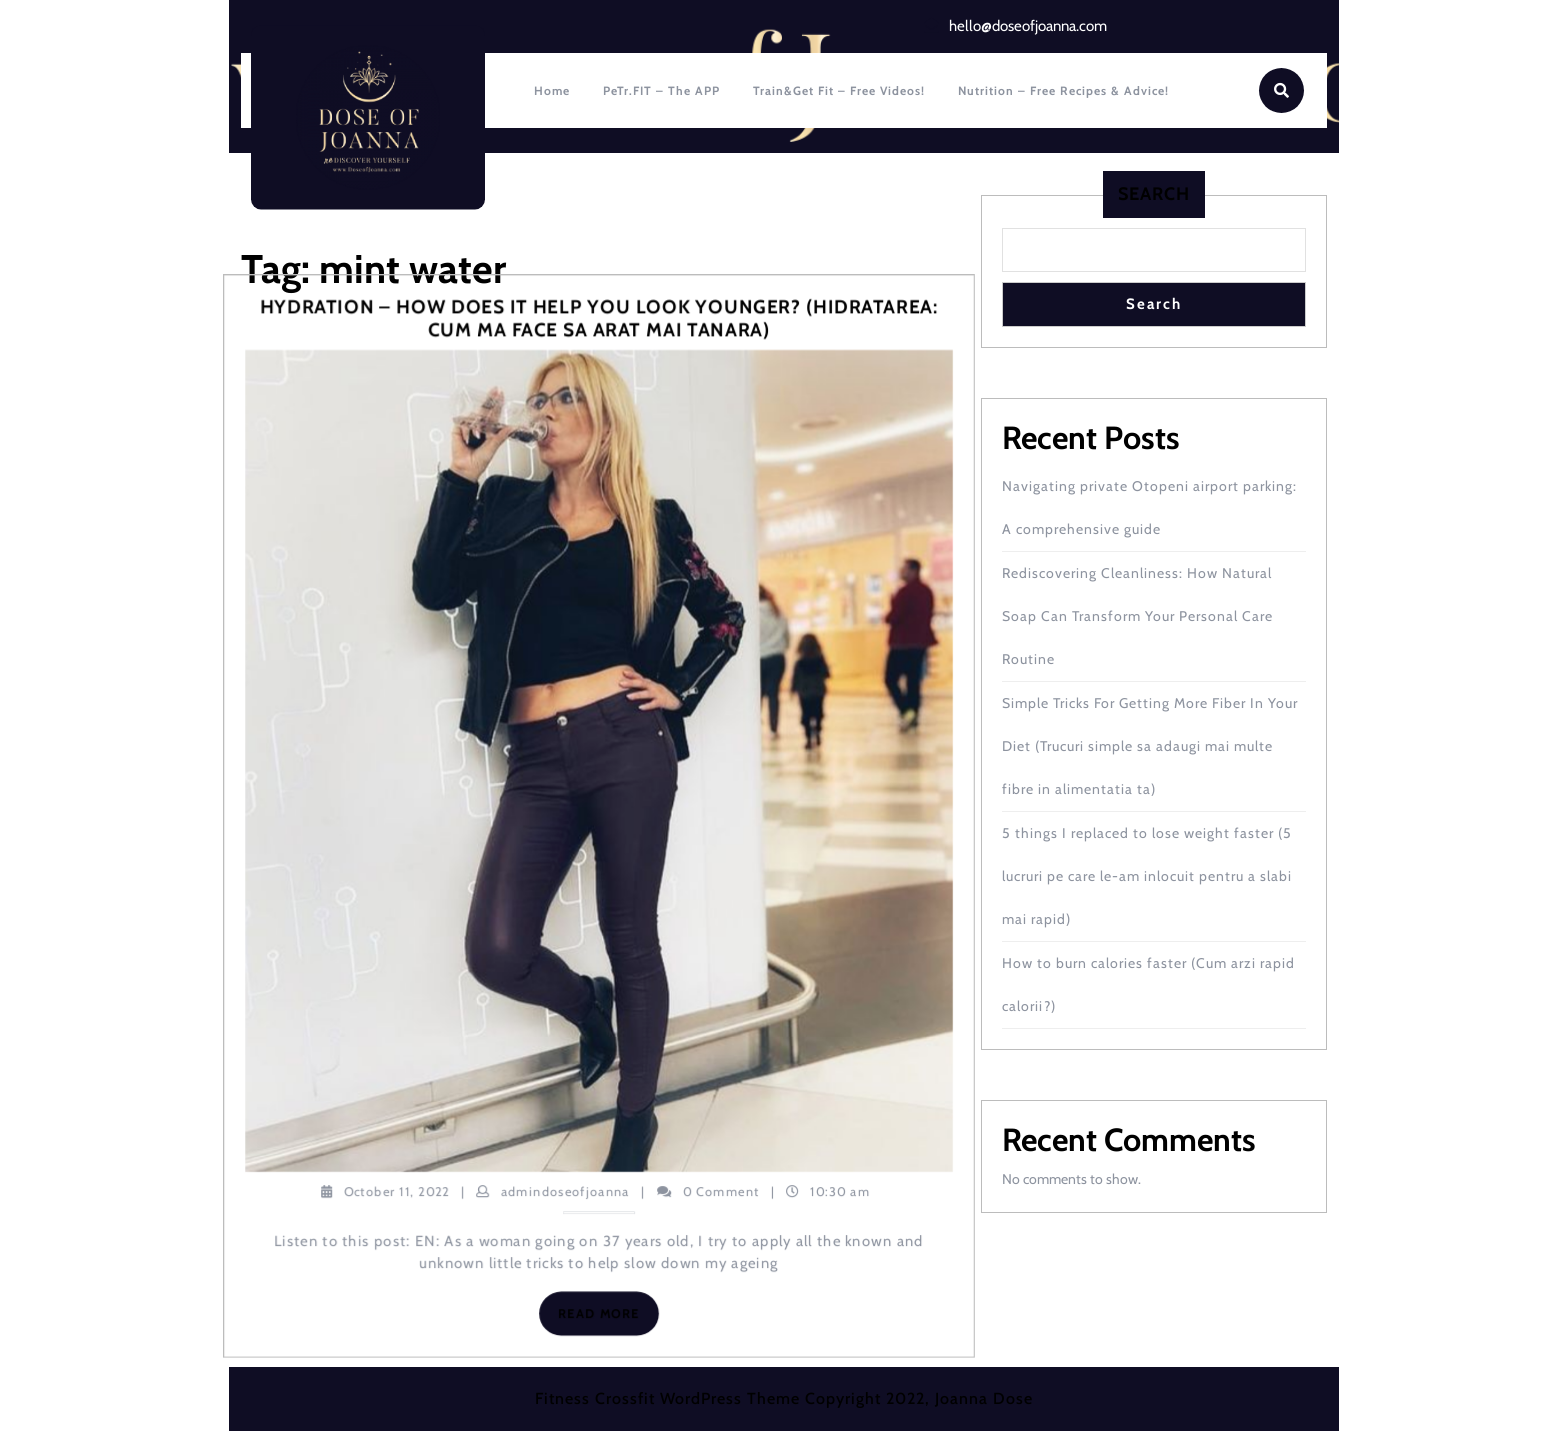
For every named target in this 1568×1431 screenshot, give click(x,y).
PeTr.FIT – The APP (661, 90)
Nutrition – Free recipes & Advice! (1063, 90)
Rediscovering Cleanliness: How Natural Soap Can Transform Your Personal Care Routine (1137, 616)
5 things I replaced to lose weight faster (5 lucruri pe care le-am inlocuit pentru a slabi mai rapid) (1147, 876)
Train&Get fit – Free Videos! (839, 90)
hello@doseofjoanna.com (1028, 26)
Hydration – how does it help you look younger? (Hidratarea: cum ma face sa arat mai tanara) (599, 319)
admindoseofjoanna (565, 1190)
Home (552, 90)
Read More (608, 1317)
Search (1154, 194)
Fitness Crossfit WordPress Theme (667, 1398)
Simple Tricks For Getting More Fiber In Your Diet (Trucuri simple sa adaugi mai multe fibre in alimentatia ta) (1150, 746)
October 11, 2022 (397, 1190)
